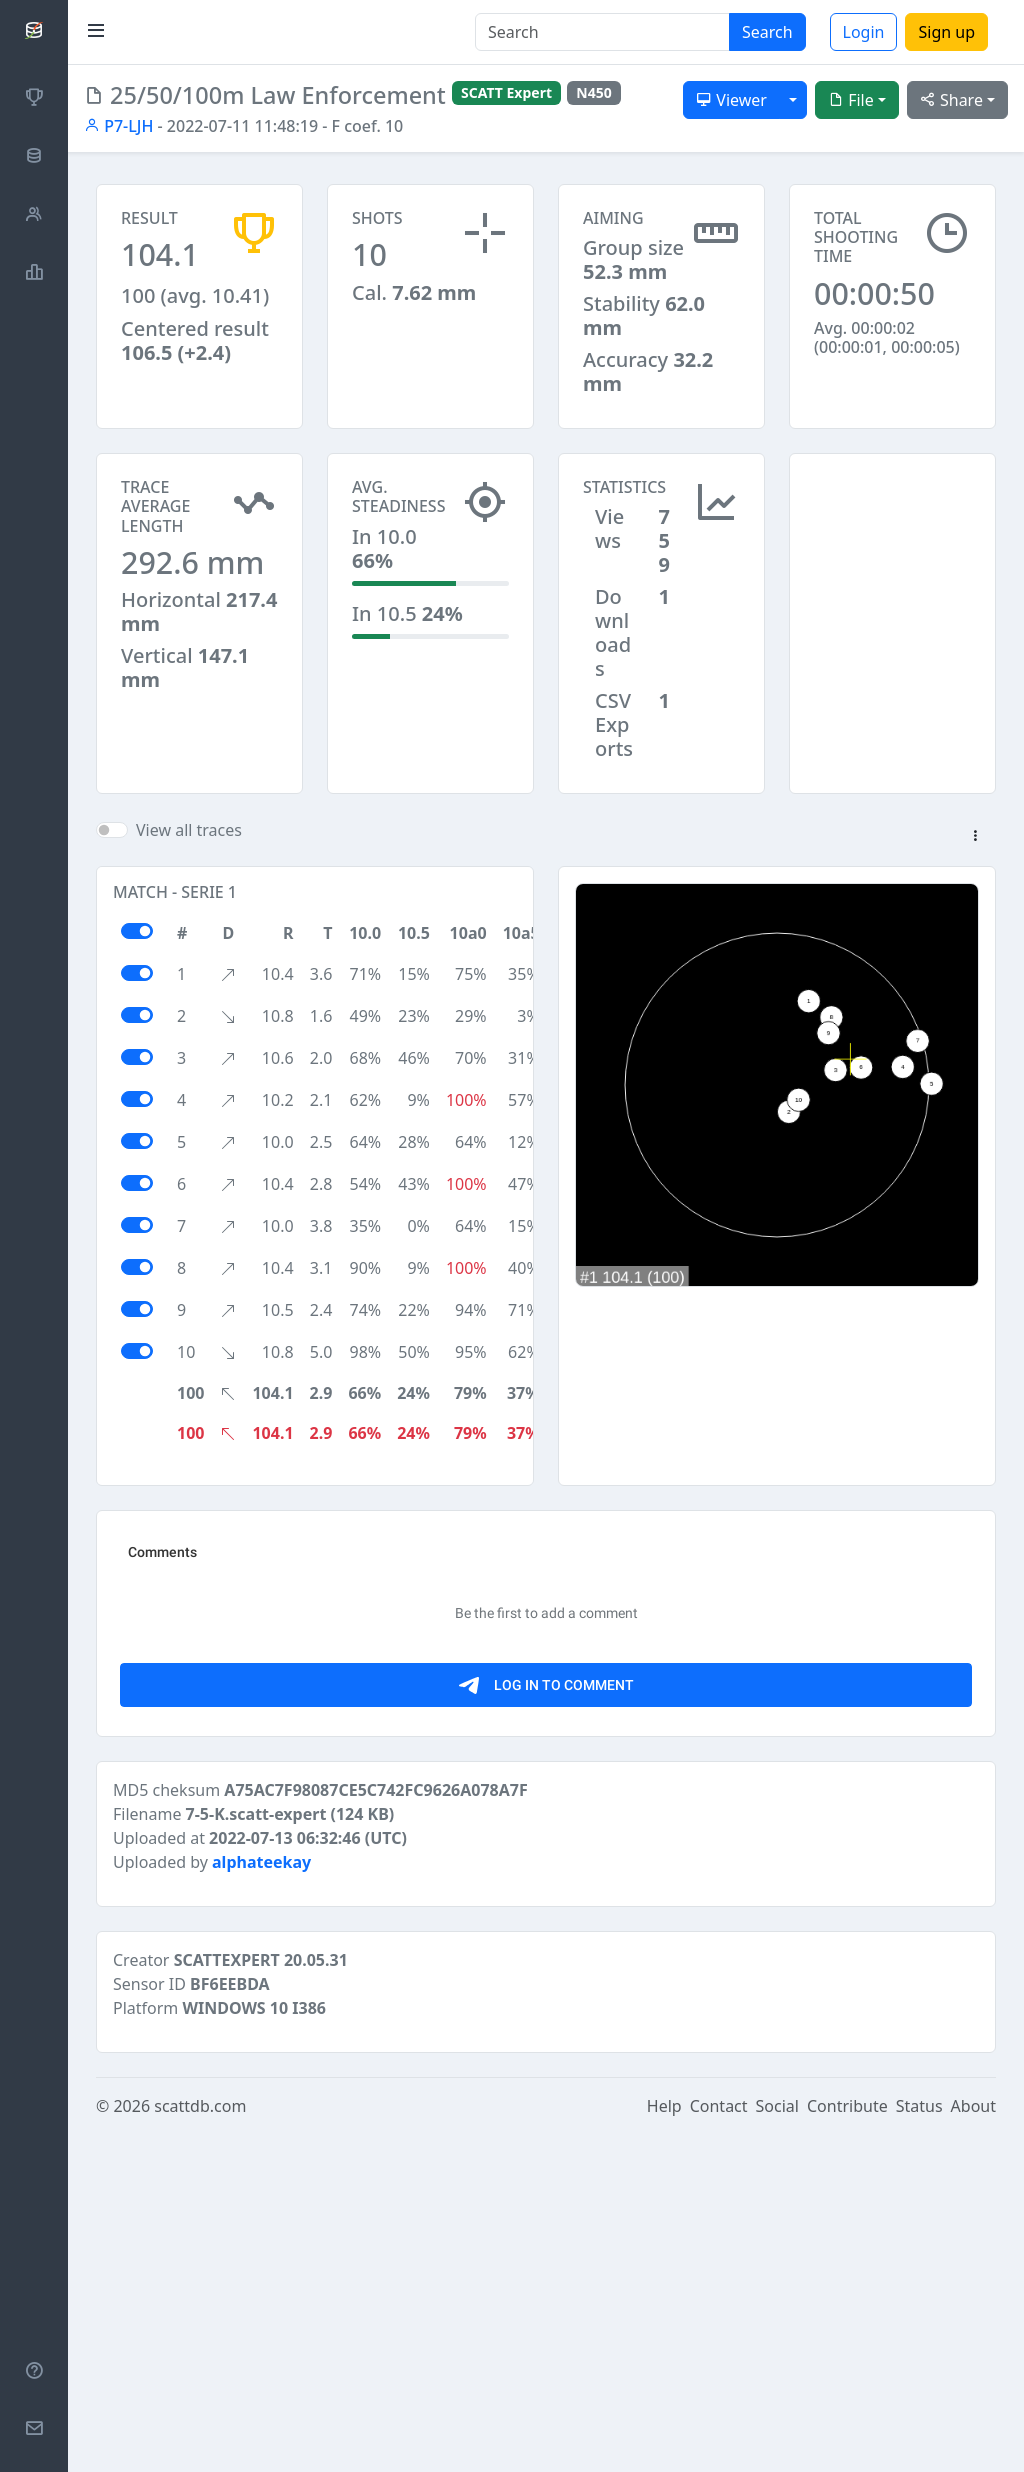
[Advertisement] (892, 553)
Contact (719, 2444)
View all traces (189, 830)
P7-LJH (118, 126)
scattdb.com (200, 2444)
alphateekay (261, 2200)
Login (864, 32)
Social (777, 2444)
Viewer (731, 100)
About (973, 2444)
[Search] (602, 32)
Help (664, 2444)
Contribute (847, 2444)
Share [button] (951, 100)
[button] (975, 837)
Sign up (946, 32)
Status (919, 2444)
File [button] (851, 100)
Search (767, 32)
